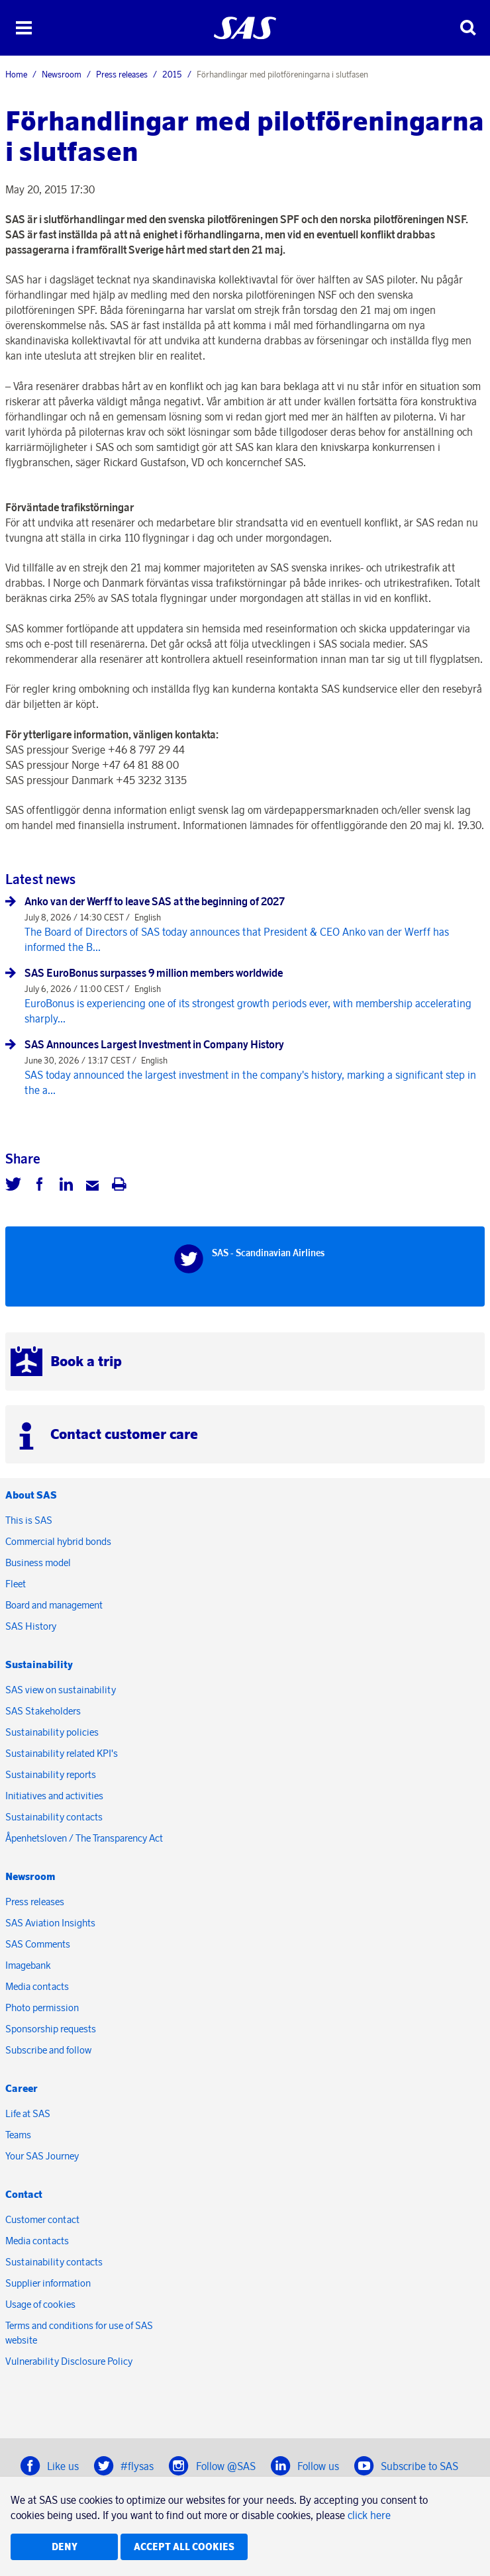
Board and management (54, 1605)
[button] (23, 28)
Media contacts (37, 1986)
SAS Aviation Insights (50, 1922)
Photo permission (42, 2007)
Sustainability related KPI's (61, 1753)
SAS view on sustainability (60, 1689)
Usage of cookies (40, 2304)
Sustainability (39, 1664)
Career (21, 2088)
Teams (18, 2134)
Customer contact (42, 2219)
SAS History (30, 1626)
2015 (172, 74)
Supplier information (48, 2283)
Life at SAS (27, 2113)
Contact (23, 2194)
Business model (38, 1562)
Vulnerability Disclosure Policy (69, 2361)
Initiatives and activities (54, 1795)
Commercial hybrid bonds (58, 1541)
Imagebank (28, 1965)
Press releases (122, 74)
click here (369, 2515)
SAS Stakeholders (43, 1711)
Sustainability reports (50, 1774)
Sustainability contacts (54, 1816)
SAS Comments (37, 1944)
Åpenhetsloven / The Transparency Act (84, 1838)
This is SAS (28, 1520)
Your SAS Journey (42, 2156)
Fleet (15, 1583)
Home (16, 74)
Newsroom (61, 74)
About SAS (31, 1495)
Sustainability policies (52, 1732)
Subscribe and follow (48, 2050)
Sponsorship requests (50, 2028)
